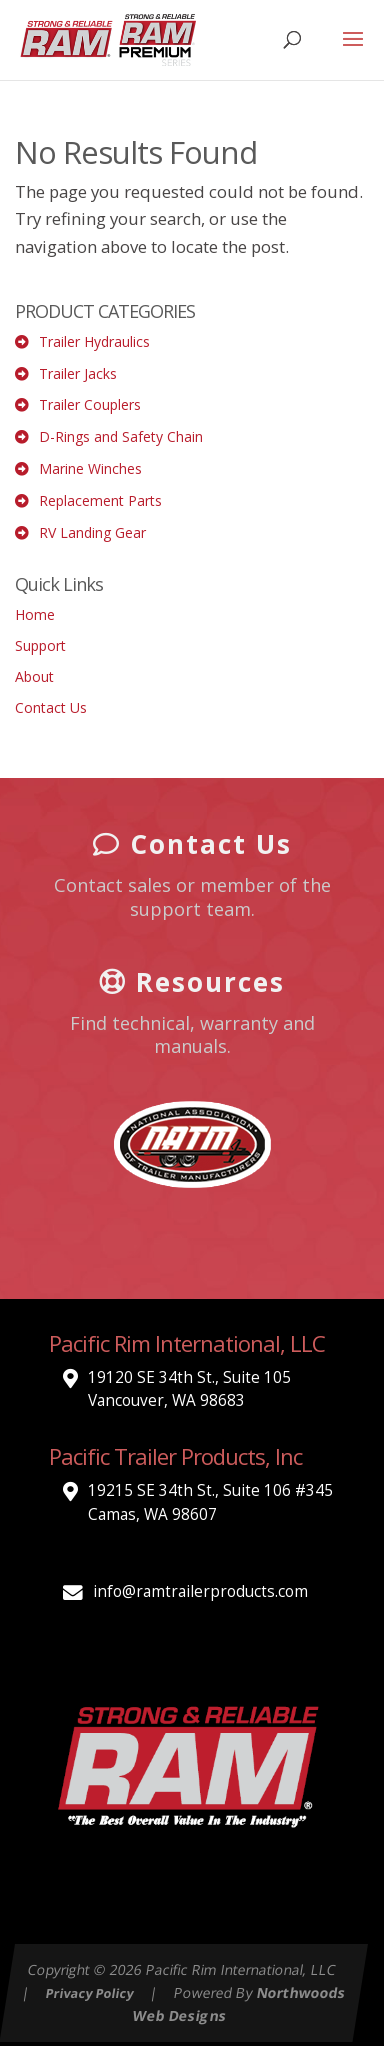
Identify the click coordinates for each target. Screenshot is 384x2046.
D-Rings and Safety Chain (121, 436)
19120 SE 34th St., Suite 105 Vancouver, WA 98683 (189, 1389)
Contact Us (51, 707)
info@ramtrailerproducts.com (200, 1591)
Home (35, 614)
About (34, 676)
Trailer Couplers (90, 404)
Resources (192, 981)
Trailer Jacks (78, 373)
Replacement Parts (100, 500)
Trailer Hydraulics (94, 341)
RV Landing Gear (92, 532)
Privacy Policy (90, 1992)
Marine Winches (90, 468)
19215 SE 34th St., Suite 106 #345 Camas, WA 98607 (210, 1502)
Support (40, 645)
